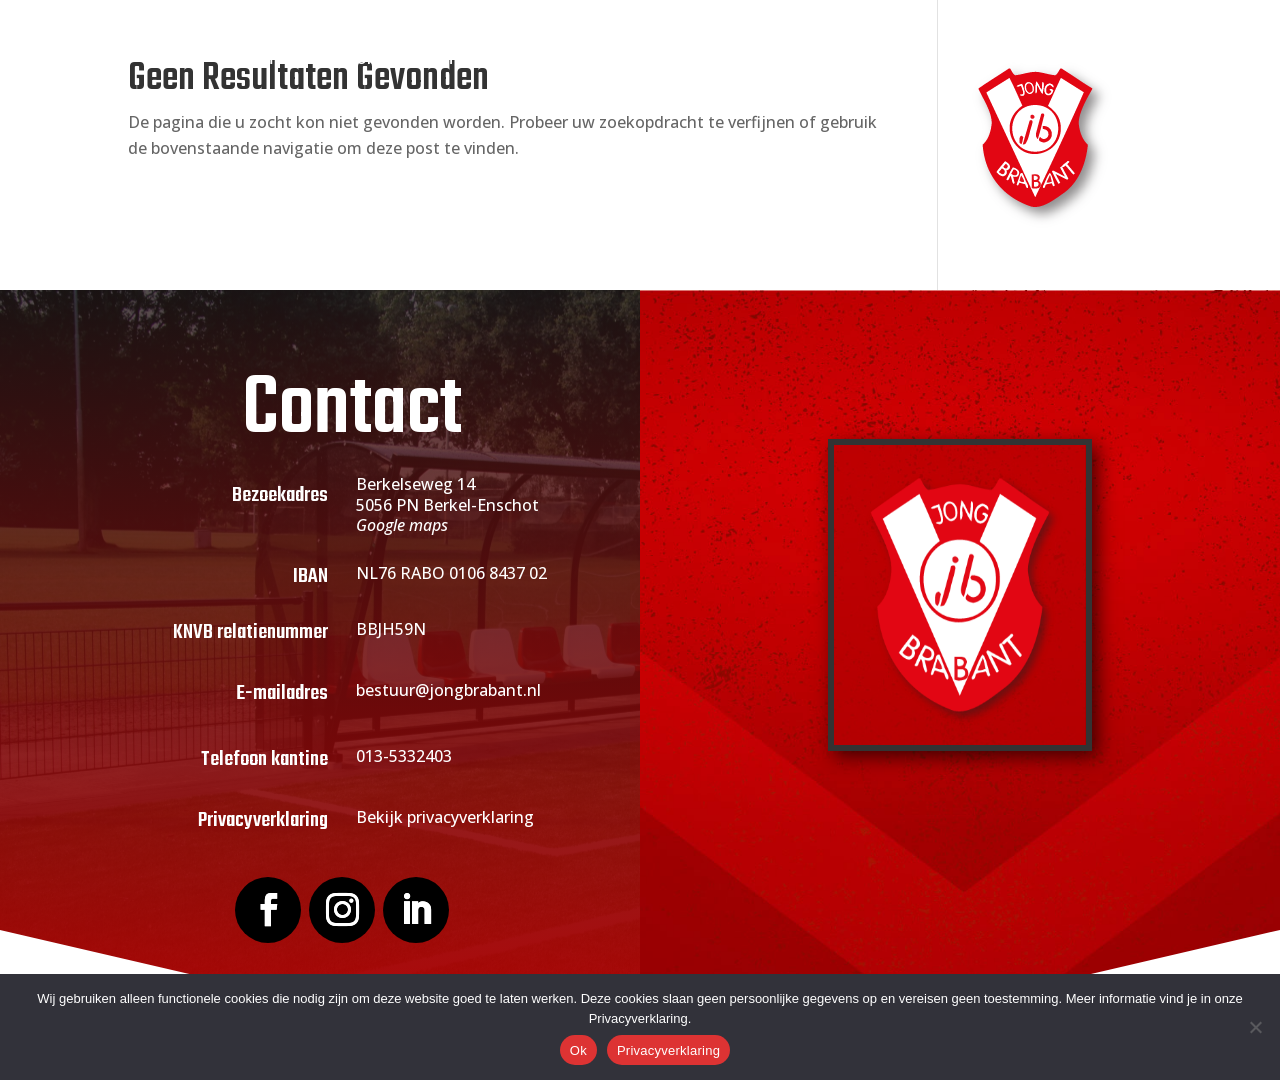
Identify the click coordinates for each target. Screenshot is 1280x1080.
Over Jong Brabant (383, 59)
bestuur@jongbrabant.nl (448, 690)
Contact (1014, 59)
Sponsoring (791, 59)
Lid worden (549, 59)
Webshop (919, 59)
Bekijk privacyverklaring (445, 817)
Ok (578, 1050)
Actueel (670, 59)
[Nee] (1255, 1027)
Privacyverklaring (668, 1050)
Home (258, 59)
